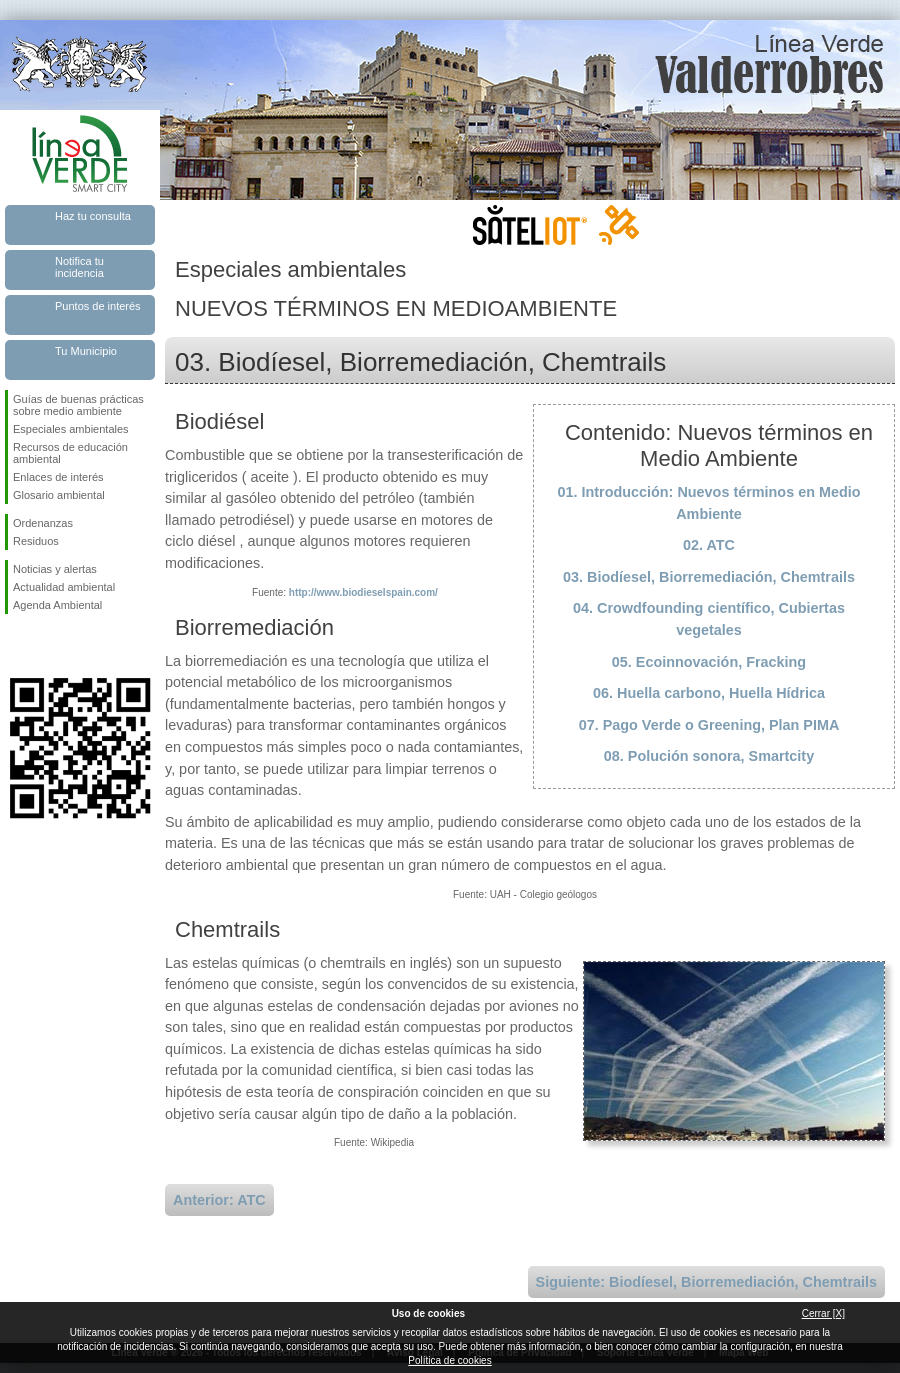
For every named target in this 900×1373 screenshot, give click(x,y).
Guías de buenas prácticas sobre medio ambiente (78, 405)
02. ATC (709, 545)
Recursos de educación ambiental (70, 453)
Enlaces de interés (58, 477)
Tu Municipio (86, 351)
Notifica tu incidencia (79, 267)
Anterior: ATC (219, 1200)
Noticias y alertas (55, 569)
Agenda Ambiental (57, 605)
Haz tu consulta (93, 216)
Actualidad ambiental (64, 587)
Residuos (36, 541)
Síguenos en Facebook (17, 646)
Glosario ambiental (59, 495)
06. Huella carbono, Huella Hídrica (709, 693)
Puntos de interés (98, 306)
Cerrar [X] (823, 1313)
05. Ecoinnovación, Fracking (709, 662)
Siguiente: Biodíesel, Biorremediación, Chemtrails (706, 1282)
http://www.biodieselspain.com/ (363, 592)
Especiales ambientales (71, 429)
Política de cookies (449, 1360)
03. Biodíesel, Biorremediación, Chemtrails (709, 577)
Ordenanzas (43, 523)
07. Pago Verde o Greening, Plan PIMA (709, 725)
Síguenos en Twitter (50, 646)
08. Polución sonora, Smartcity (709, 756)
